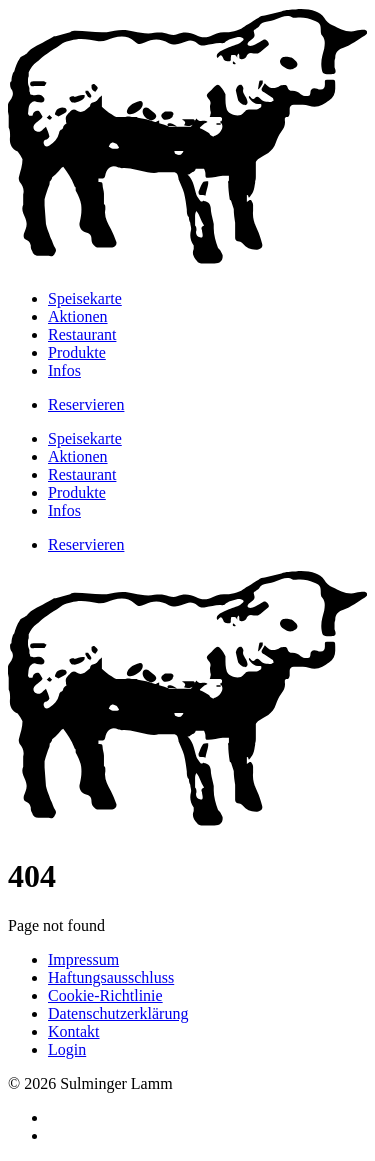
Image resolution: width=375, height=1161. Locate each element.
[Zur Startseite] (187, 264)
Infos (64, 370)
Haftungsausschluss (111, 977)
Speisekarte (85, 298)
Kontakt (74, 1031)
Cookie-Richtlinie (105, 995)
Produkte (77, 352)
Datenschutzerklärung (118, 1013)
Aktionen (78, 316)
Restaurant (82, 334)
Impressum (83, 959)
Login (67, 1049)
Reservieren (86, 404)
